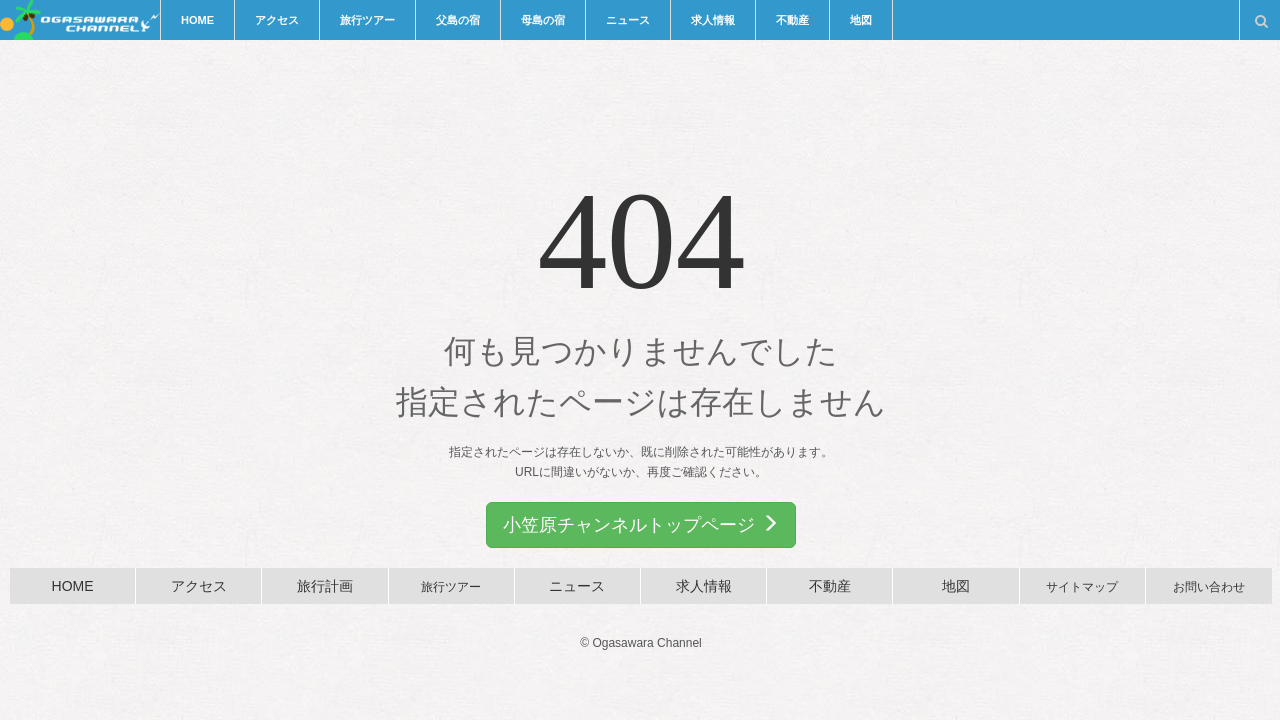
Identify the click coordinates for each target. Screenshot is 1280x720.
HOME (197, 20)
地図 (861, 20)
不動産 (792, 20)
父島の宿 (458, 20)
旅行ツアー (367, 20)
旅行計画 (325, 586)
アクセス (277, 20)
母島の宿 (543, 20)
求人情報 (713, 20)
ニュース (628, 20)
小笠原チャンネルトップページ (640, 524)
